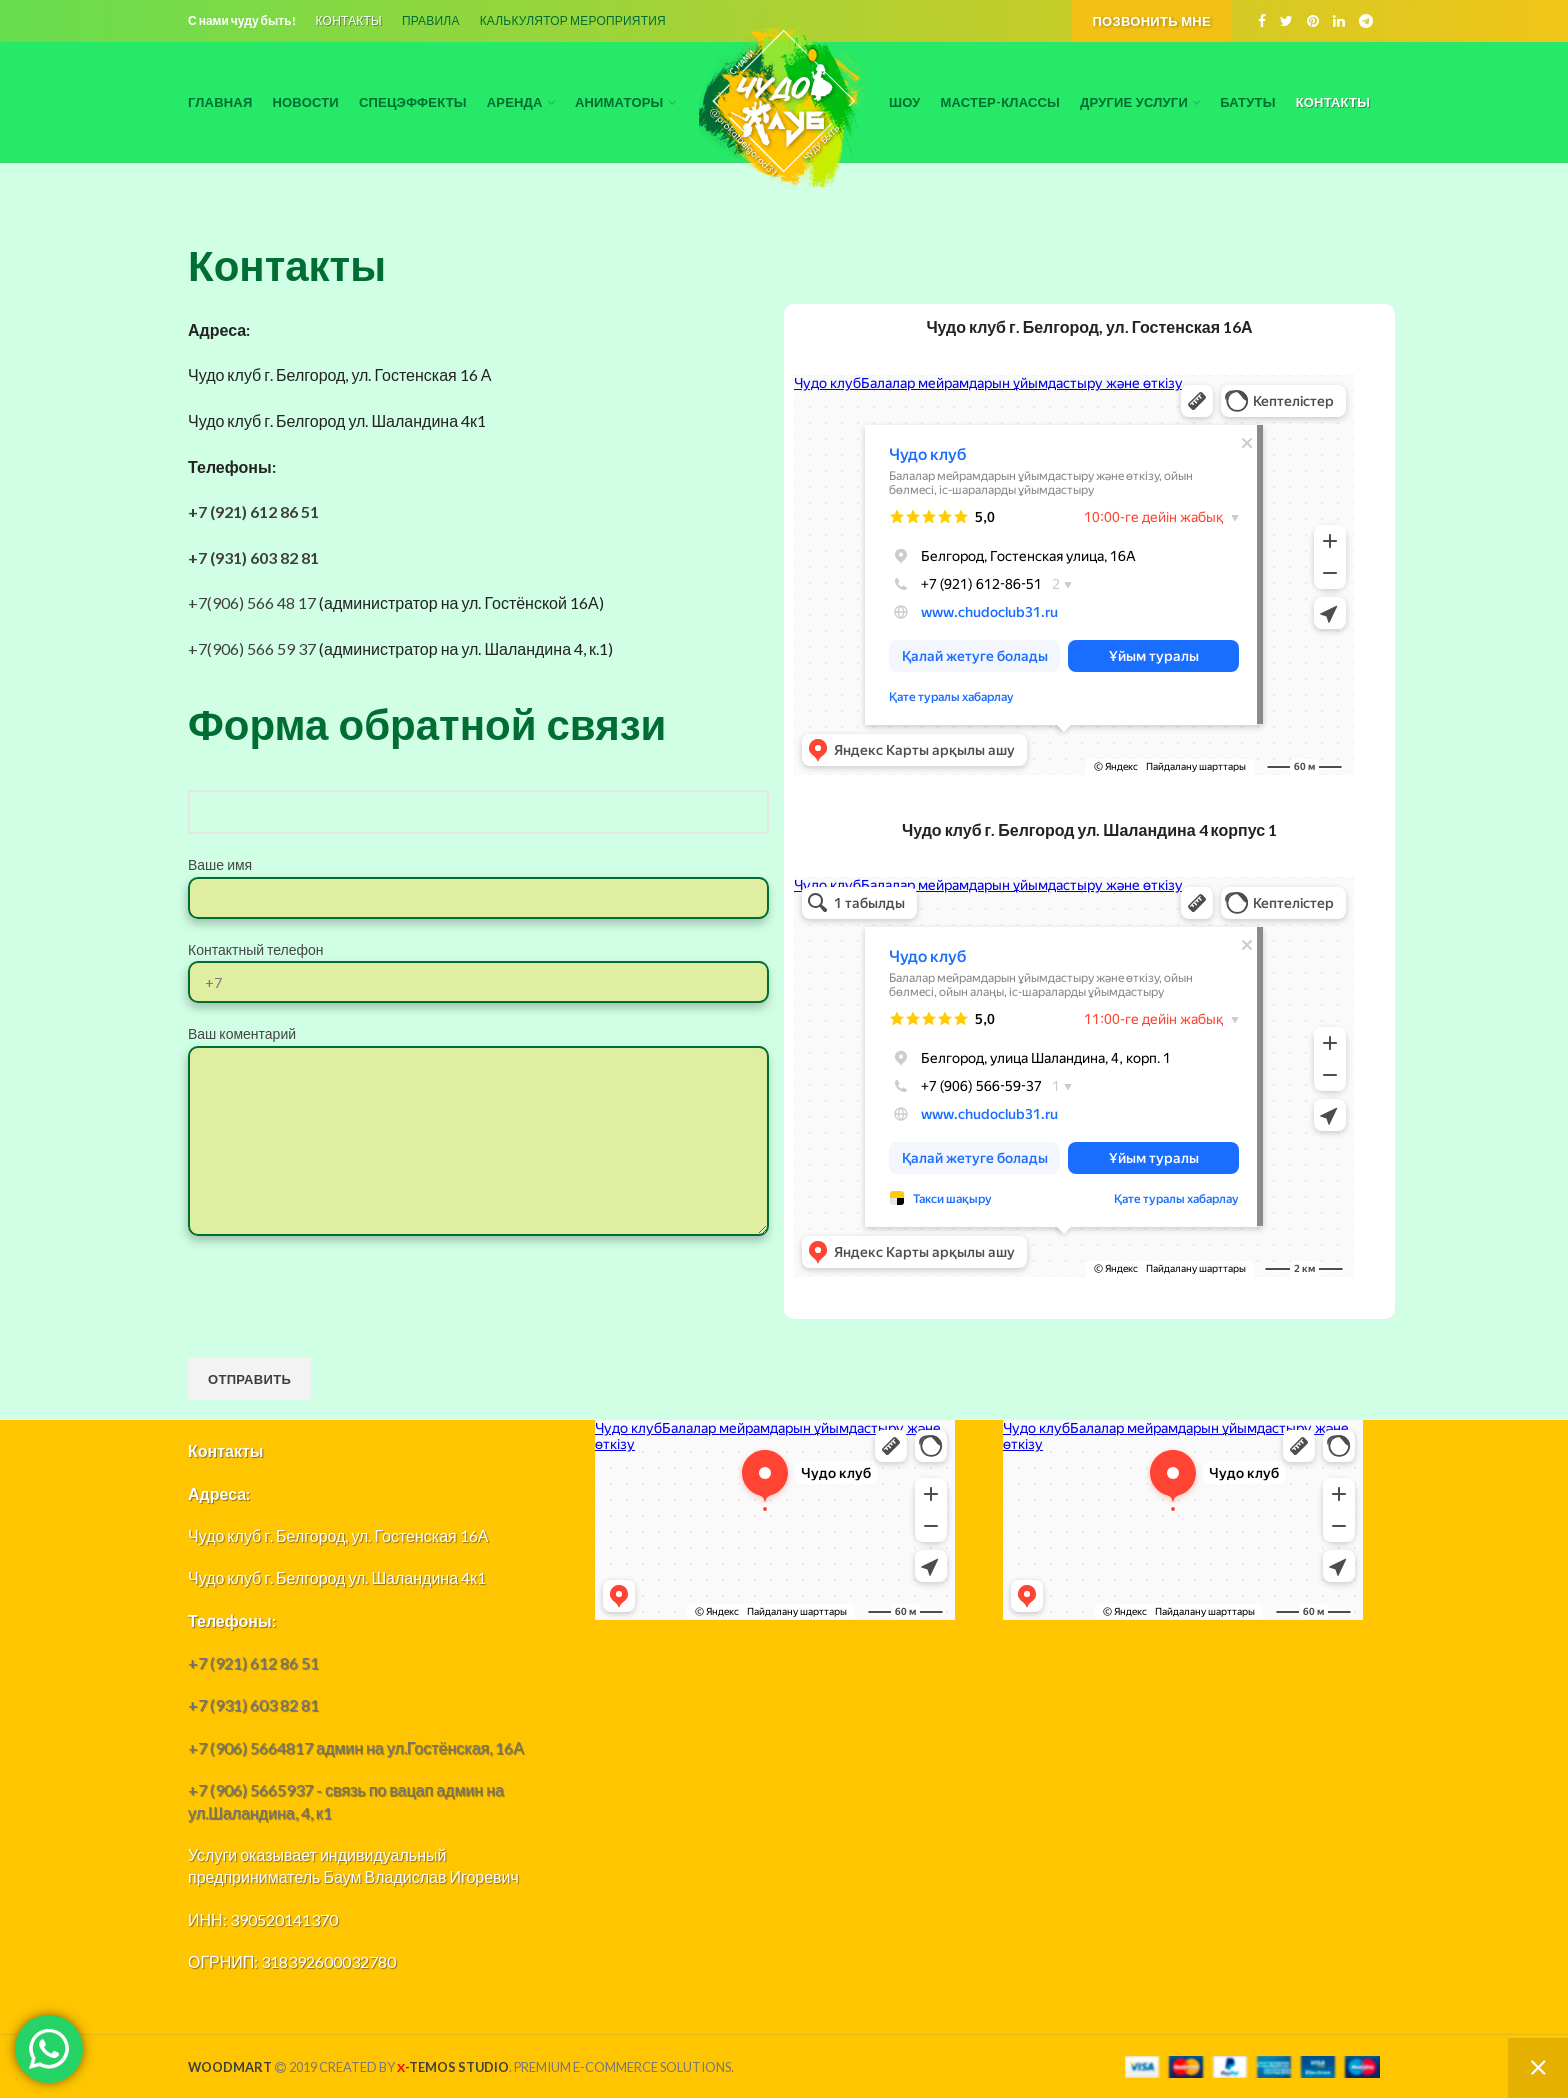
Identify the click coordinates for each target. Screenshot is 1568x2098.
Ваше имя (478, 880)
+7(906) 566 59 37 (252, 648)
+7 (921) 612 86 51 (253, 511)
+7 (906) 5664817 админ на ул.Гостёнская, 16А (356, 1747)
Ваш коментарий (478, 1086)
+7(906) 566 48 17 (252, 602)
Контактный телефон (478, 965)
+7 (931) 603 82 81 (253, 557)
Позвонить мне (1151, 21)
